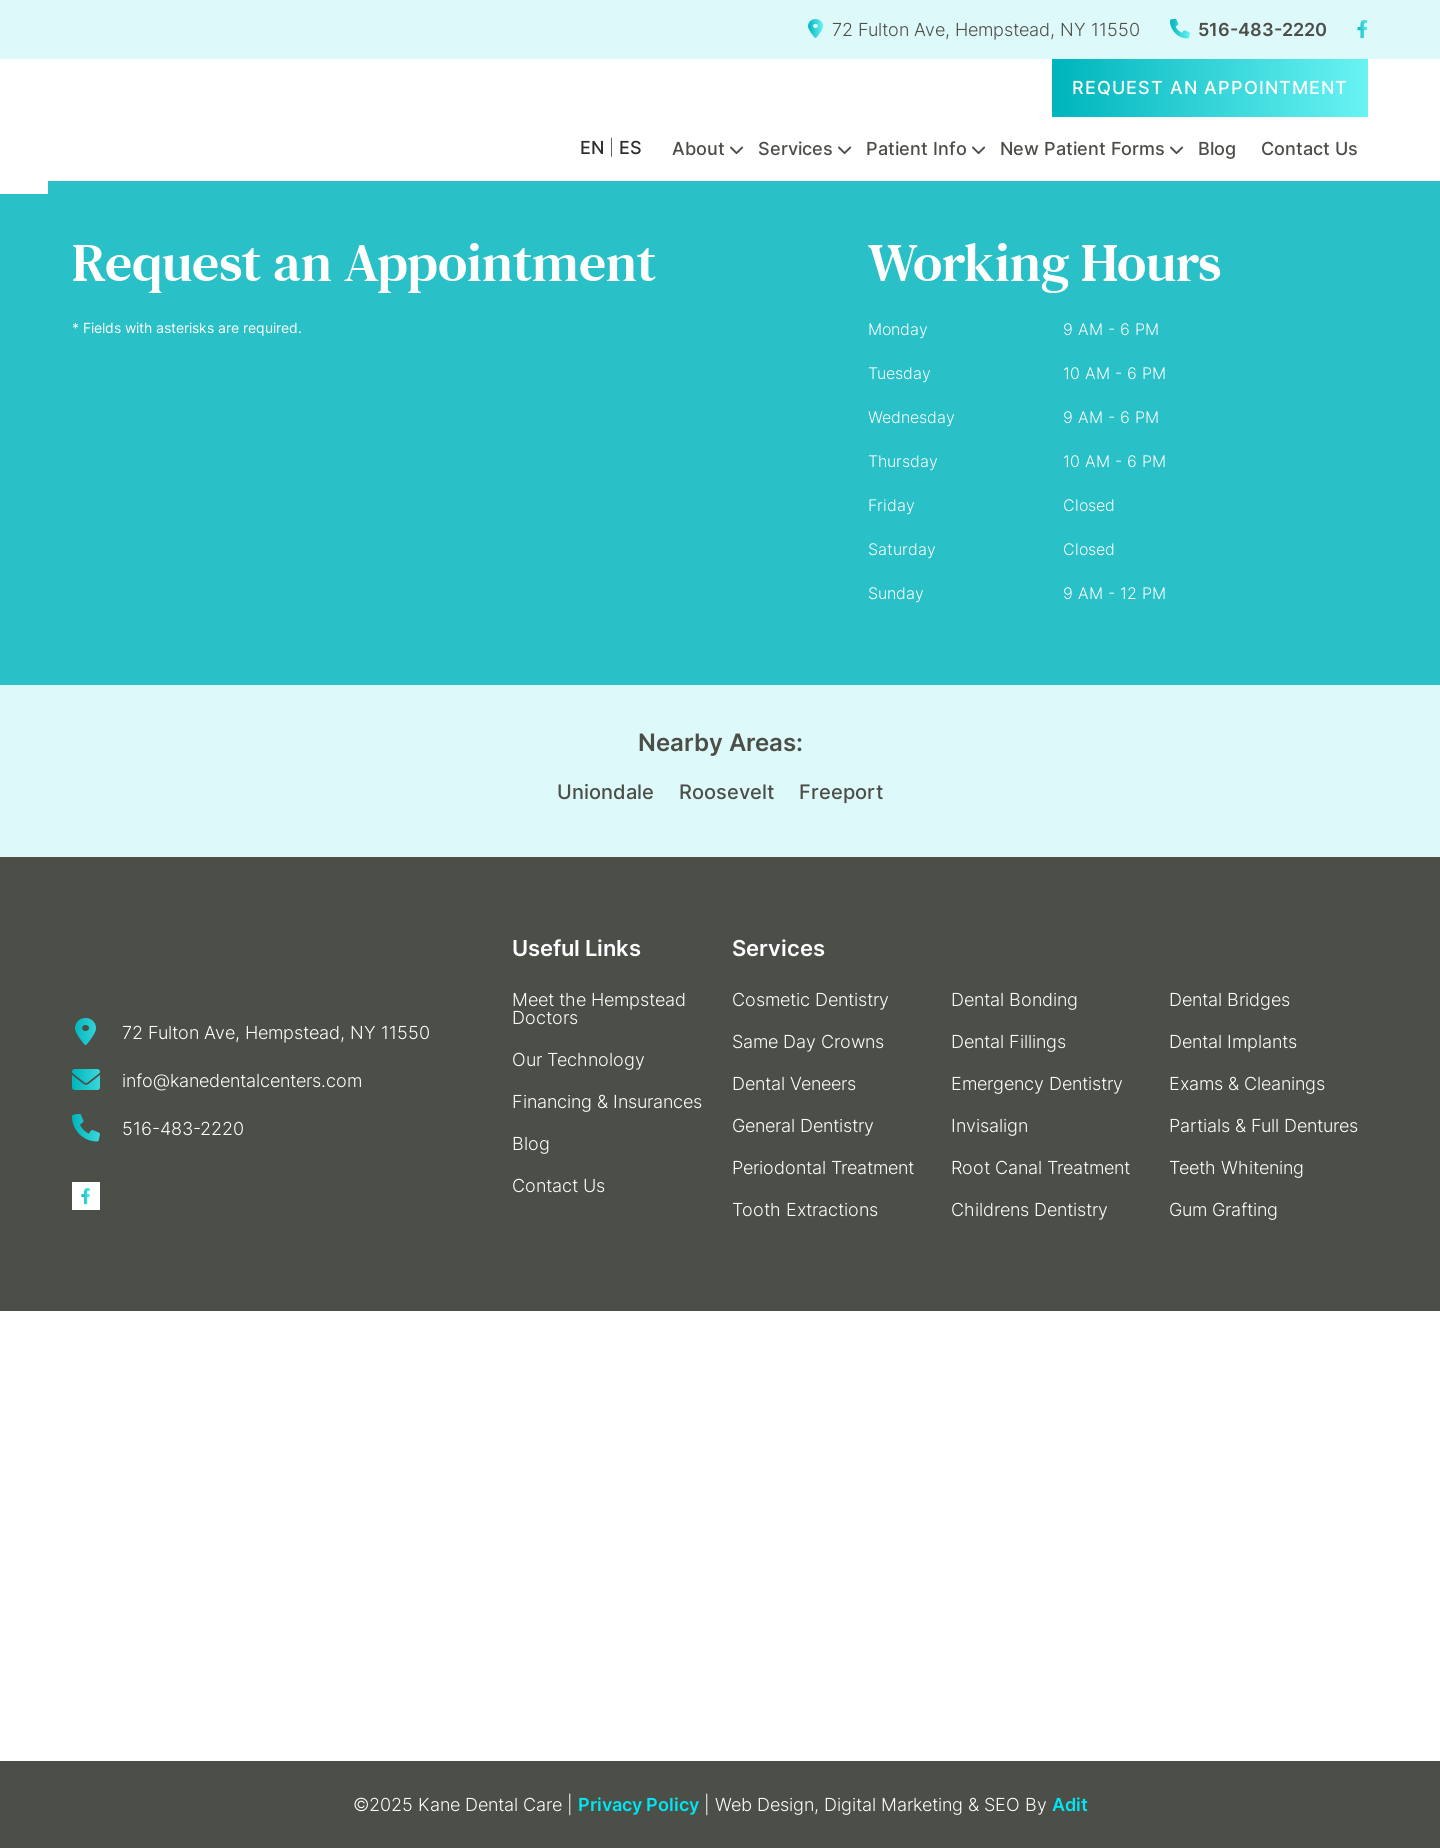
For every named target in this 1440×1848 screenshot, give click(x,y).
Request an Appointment (1210, 87)
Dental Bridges (1229, 999)
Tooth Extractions (805, 1209)
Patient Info (916, 148)
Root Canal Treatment (1040, 1167)
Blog (1217, 148)
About (698, 148)
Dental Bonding (1014, 999)
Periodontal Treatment (823, 1167)
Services (795, 148)
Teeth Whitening (1236, 1167)
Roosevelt (726, 792)
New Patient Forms (1082, 148)
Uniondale (605, 792)
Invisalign (989, 1125)
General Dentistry (803, 1125)
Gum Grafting (1223, 1209)
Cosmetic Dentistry (810, 999)
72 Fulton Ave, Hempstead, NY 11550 (974, 29)
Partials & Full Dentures (1263, 1125)
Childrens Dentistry (1029, 1209)
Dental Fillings (1008, 1041)
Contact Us (1309, 148)
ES (630, 147)
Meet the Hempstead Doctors (599, 1008)
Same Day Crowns (808, 1041)
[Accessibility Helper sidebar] (24, 170)
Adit (1070, 1804)
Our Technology (578, 1059)
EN (592, 147)
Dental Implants (1233, 1041)
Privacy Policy (638, 1804)
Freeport (841, 792)
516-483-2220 (1248, 29)
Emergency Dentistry (1037, 1083)
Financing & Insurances (607, 1101)
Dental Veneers (794, 1083)
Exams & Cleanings (1247, 1083)
